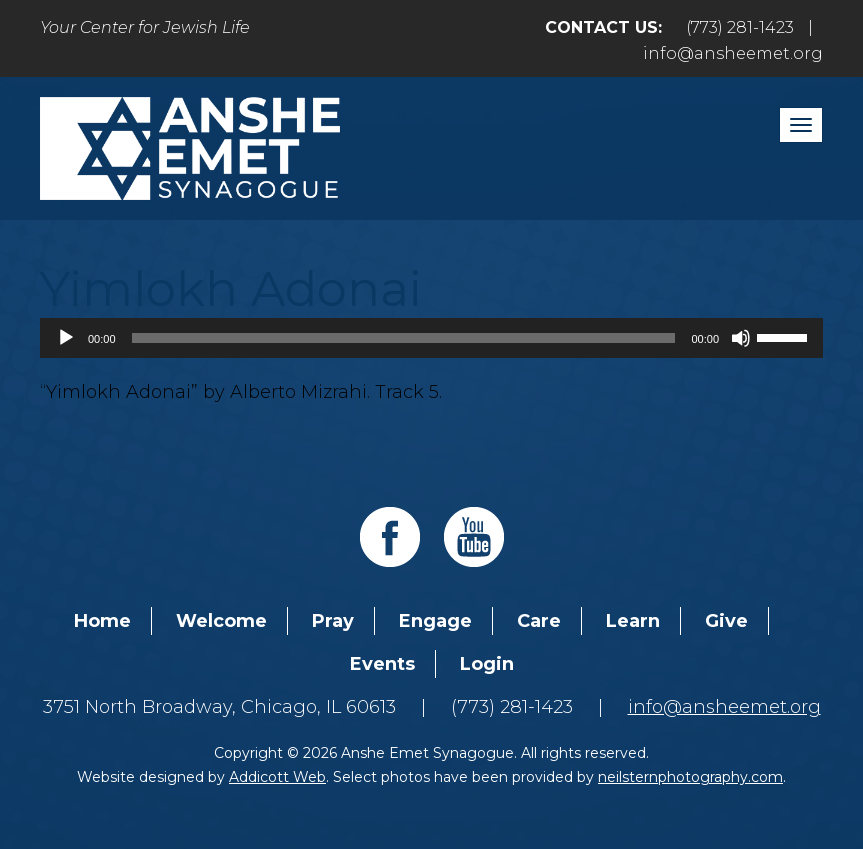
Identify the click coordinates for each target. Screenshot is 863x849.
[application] (431, 338)
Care (539, 621)
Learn (633, 621)
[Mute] (741, 338)
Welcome (221, 621)
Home (102, 621)
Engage (435, 621)
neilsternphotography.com (690, 777)
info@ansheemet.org (733, 53)
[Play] (66, 338)
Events (382, 664)
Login (487, 664)
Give (726, 621)
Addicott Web (277, 777)
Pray (333, 621)
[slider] (404, 338)
